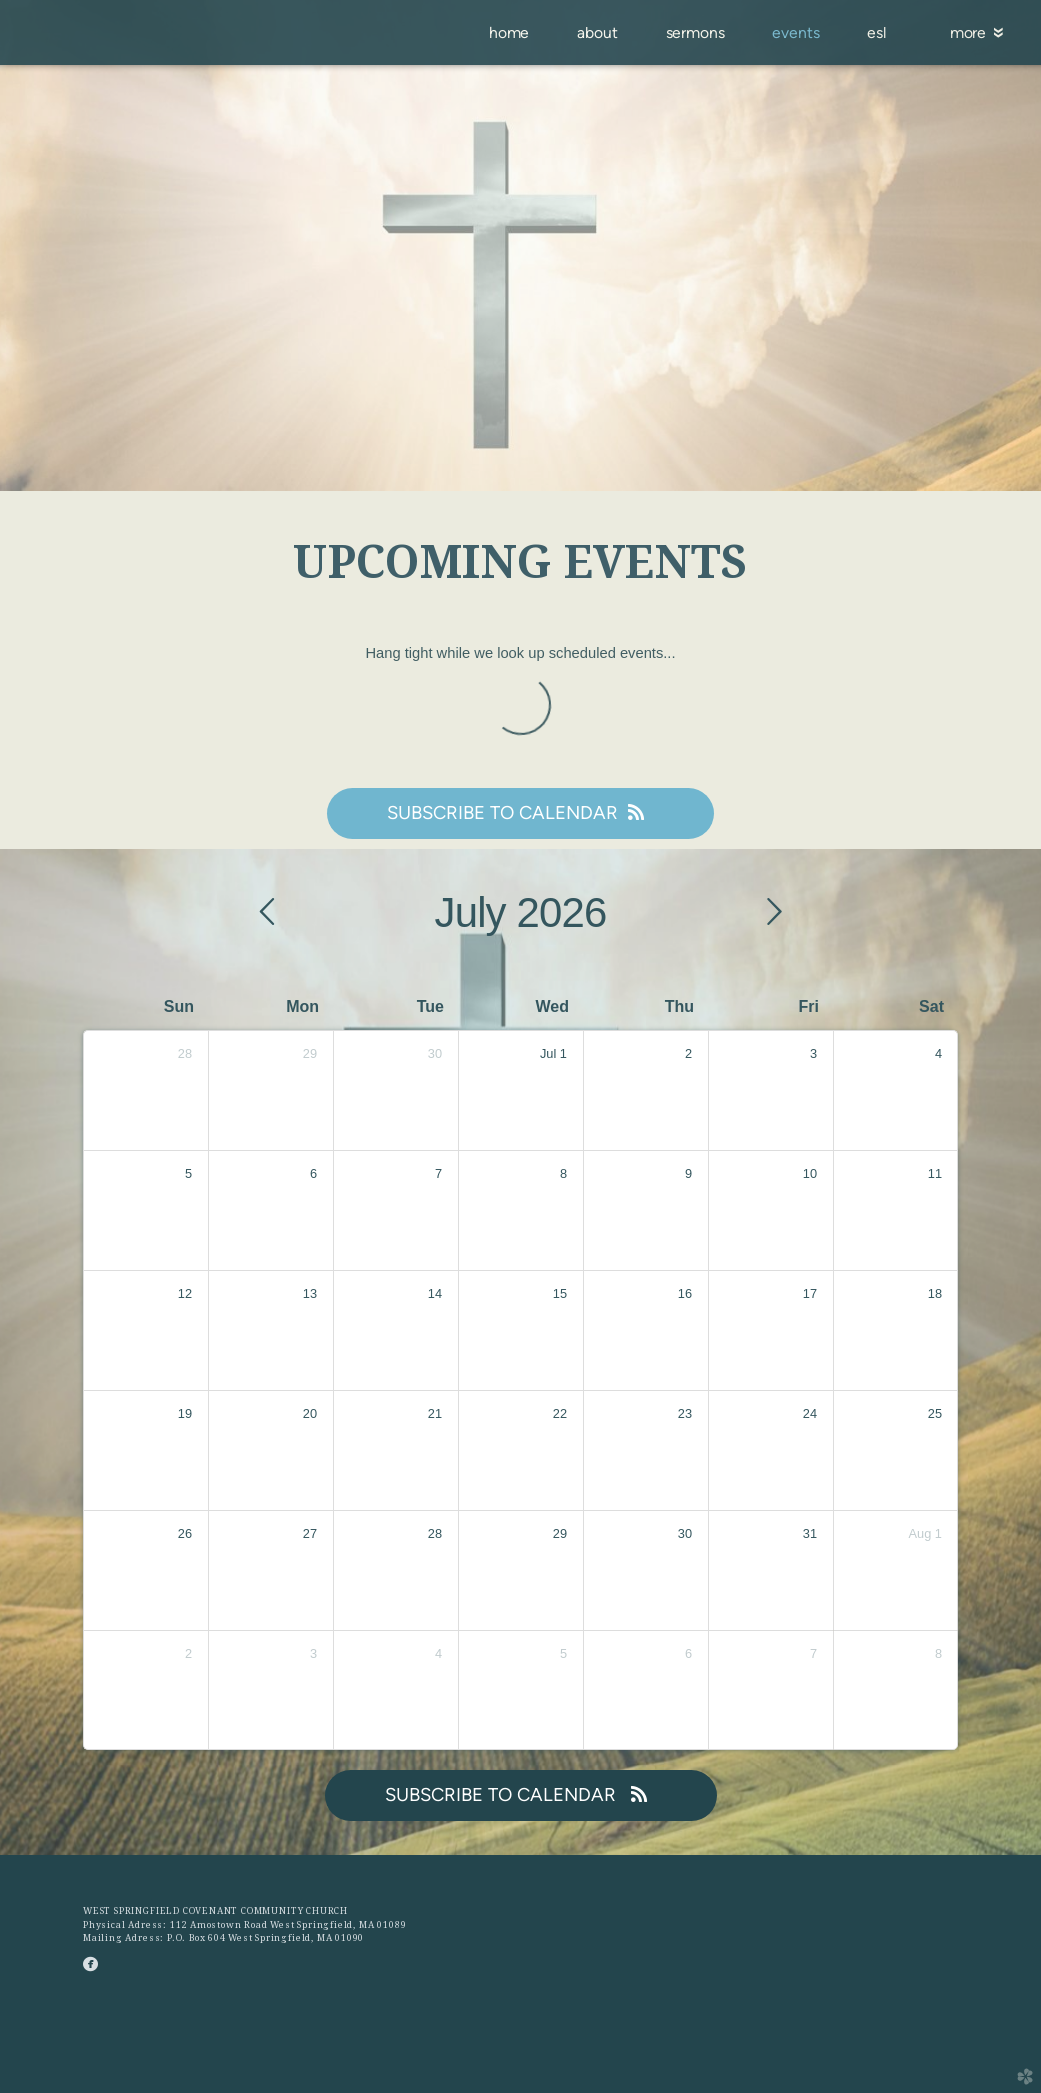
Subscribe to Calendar (520, 812)
